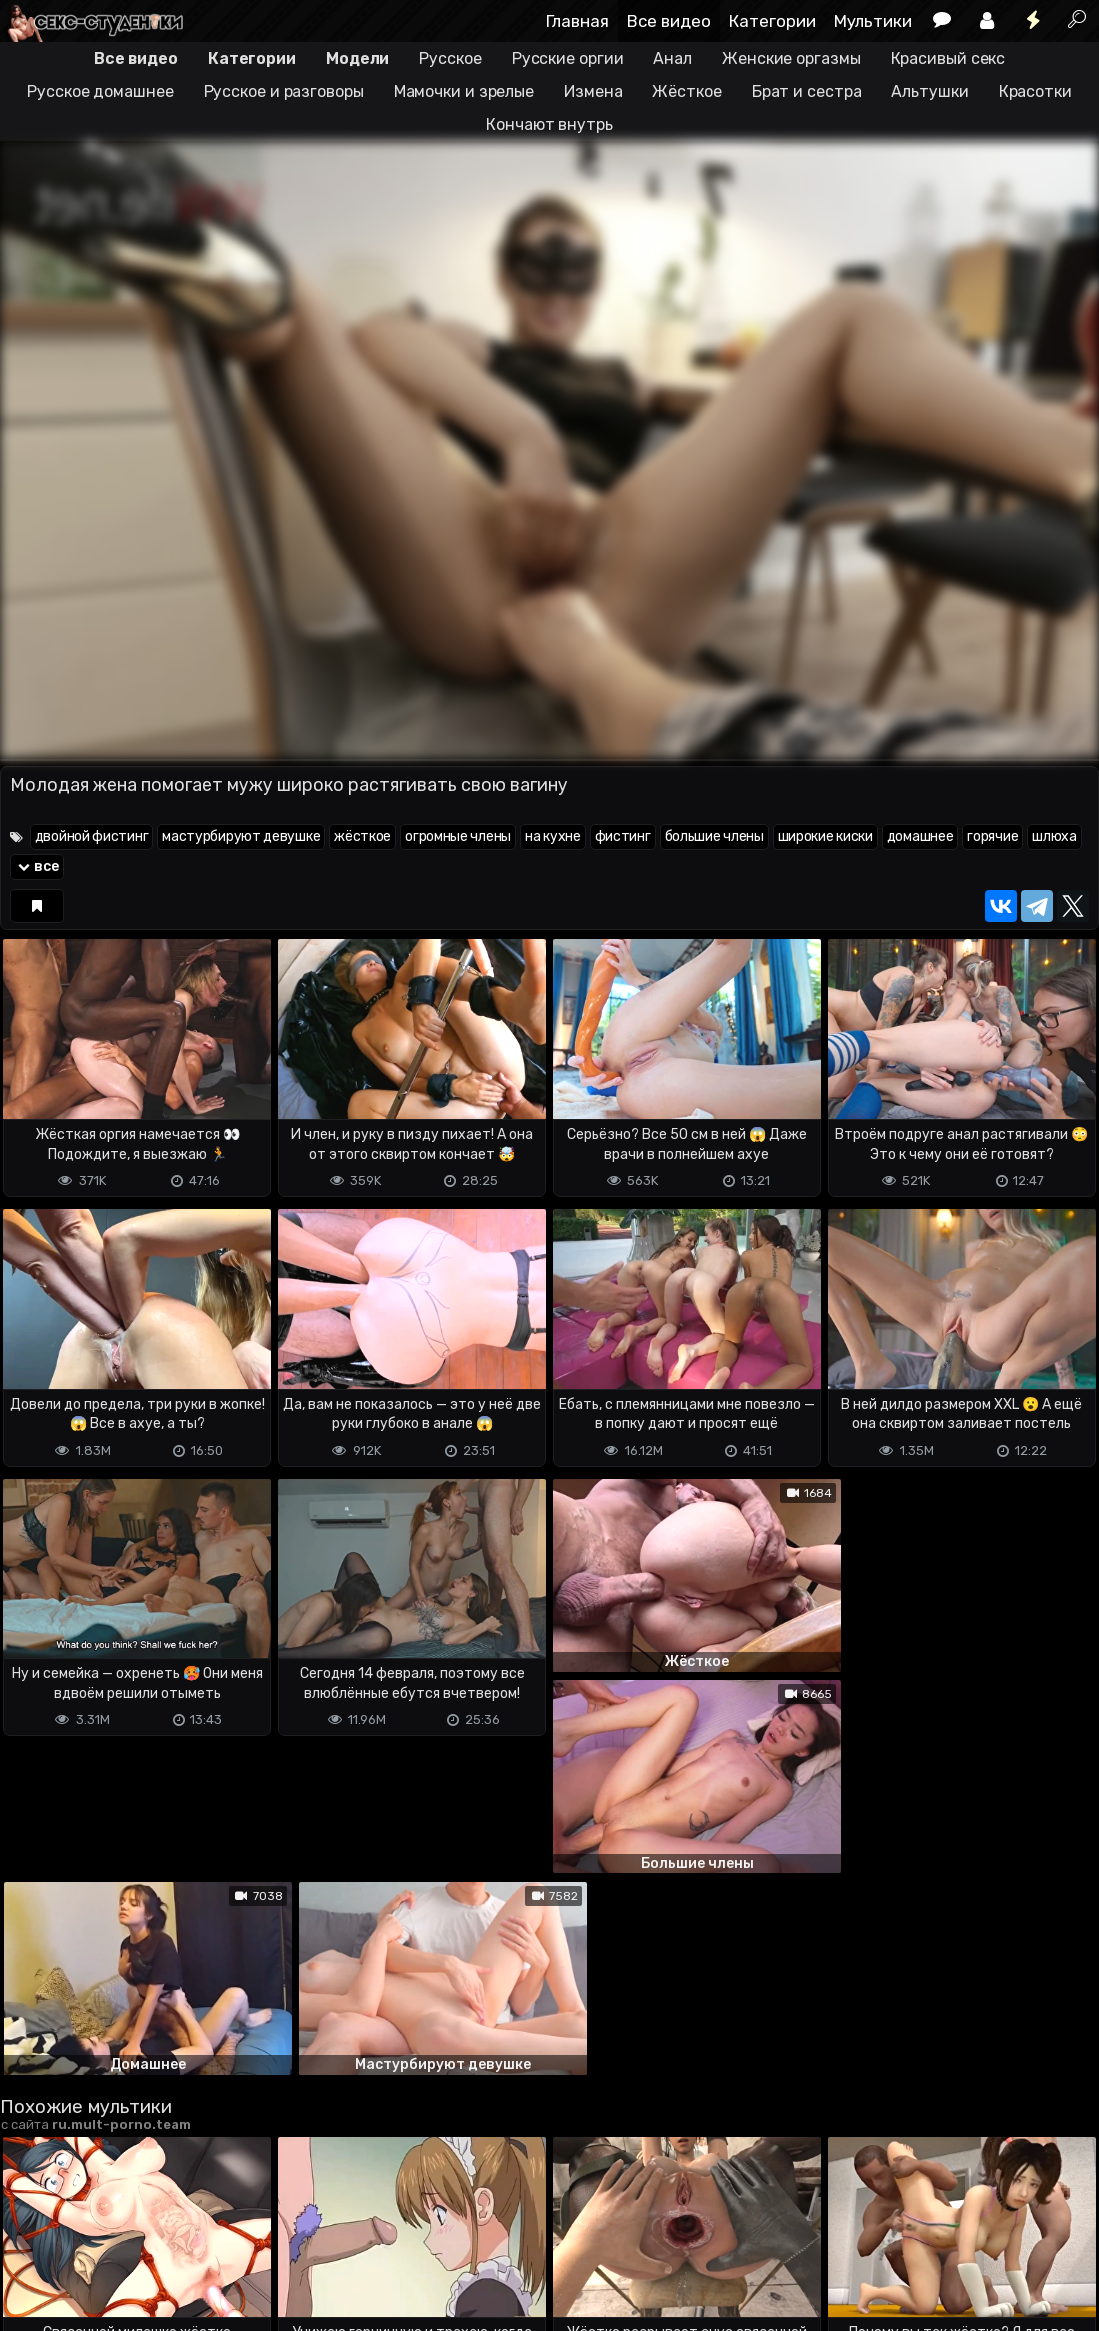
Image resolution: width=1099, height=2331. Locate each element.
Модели (357, 58)
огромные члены (458, 836)
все (37, 866)
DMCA (32, 2236)
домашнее (920, 836)
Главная (577, 21)
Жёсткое (686, 91)
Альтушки (929, 91)
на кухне (553, 836)
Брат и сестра (807, 91)
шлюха (1054, 836)
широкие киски (825, 836)
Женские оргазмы (791, 58)
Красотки (1035, 91)
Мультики (873, 21)
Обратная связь (208, 2236)
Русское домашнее (100, 91)
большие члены (714, 836)
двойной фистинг (92, 836)
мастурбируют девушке (241, 836)
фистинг (623, 836)
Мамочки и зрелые (464, 91)
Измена (593, 91)
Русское (450, 58)
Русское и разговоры (284, 91)
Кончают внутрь (549, 124)
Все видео (669, 21)
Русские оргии (568, 58)
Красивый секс (948, 58)
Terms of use (103, 2236)
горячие (992, 836)
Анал (672, 58)
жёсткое (362, 836)
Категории (772, 21)
